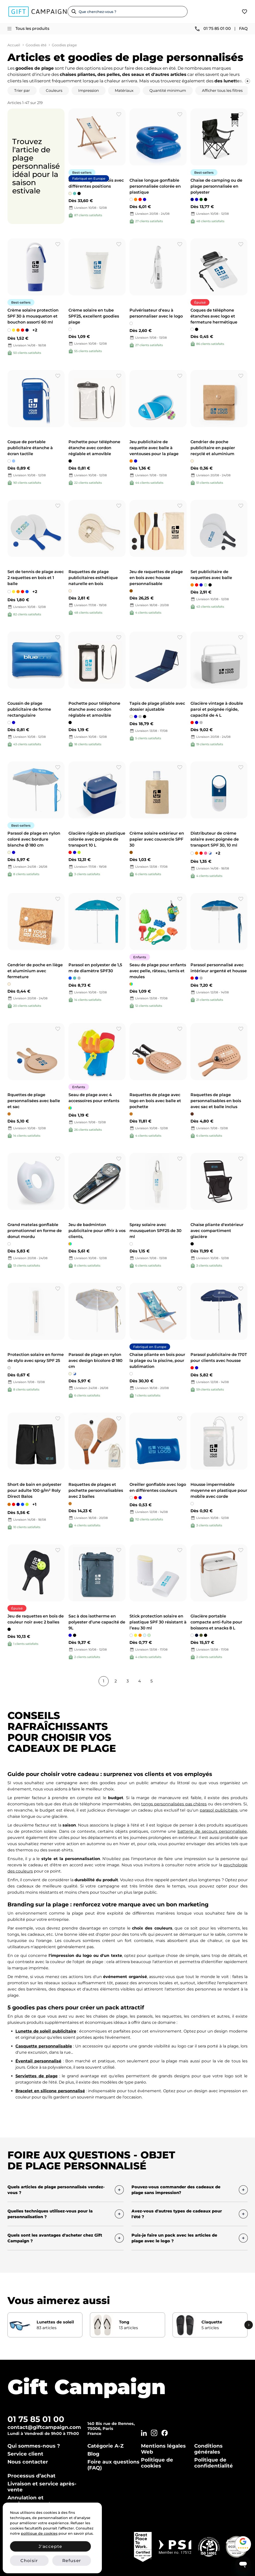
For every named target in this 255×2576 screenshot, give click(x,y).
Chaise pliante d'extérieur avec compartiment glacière (217, 1230)
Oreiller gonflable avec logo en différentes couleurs (157, 1487)
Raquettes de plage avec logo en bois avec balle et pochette (155, 1100)
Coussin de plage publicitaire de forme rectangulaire (29, 709)
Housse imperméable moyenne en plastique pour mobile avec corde (219, 1490)
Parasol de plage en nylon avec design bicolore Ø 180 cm (95, 1360)
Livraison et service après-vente (41, 2487)
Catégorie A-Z (105, 2446)
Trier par (22, 90)
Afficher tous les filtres (222, 90)
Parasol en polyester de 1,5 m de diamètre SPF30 (95, 968)
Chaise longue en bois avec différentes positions (96, 183)
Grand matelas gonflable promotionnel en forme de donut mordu (34, 1230)
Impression (88, 90)
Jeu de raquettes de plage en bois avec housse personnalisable (156, 577)
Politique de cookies (157, 2463)
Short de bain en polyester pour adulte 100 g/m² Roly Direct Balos (34, 1490)
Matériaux (124, 90)
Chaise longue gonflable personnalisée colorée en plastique (155, 186)
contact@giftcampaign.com (44, 2427)
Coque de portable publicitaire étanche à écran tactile (30, 447)
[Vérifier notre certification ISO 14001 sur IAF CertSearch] (209, 2547)
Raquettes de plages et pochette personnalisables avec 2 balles (95, 1490)
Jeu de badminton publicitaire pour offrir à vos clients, (97, 1230)
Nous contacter (27, 2462)
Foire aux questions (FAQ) (113, 2465)
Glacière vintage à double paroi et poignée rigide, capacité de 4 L (217, 709)
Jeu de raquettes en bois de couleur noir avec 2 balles (35, 1619)
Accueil (13, 45)
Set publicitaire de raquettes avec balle (211, 574)
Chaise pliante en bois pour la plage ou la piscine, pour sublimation (157, 1360)
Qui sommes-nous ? (33, 2446)
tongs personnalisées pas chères (174, 1804)
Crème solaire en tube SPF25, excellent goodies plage (93, 316)
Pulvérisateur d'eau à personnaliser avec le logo (156, 313)
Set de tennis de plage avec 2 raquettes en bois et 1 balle (35, 577)
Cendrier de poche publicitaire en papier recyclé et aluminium (213, 447)
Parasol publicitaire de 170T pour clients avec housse (219, 1357)
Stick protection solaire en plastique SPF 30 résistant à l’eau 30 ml (158, 1622)
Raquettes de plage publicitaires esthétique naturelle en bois (93, 577)
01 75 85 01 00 (35, 2419)
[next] (248, 2324)
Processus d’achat (31, 2476)
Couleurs (54, 90)
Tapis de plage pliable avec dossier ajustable (157, 706)
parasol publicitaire (218, 1810)
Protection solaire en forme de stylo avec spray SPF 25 (35, 1357)
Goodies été (36, 45)
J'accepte (50, 2546)
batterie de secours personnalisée (212, 1831)
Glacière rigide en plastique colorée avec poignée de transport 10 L (96, 839)
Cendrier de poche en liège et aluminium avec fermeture (35, 971)
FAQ (243, 28)
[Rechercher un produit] (132, 11)
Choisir (29, 2560)
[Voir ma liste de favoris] (245, 11)
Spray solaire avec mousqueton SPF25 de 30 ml (155, 1230)
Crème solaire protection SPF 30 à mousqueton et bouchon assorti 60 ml (33, 316)
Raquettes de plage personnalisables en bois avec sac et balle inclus (216, 1100)
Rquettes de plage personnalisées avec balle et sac (33, 1100)
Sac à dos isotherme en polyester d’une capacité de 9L (96, 1622)
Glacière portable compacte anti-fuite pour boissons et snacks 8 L (216, 1622)
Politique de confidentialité (213, 2463)
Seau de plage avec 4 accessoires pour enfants (93, 1097)
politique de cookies (39, 2533)
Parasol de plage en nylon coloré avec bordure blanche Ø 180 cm (33, 839)
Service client (25, 2454)
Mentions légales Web (163, 2449)
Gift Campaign (86, 2386)
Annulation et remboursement (29, 2501)
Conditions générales (208, 2449)
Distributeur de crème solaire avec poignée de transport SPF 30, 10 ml (215, 839)
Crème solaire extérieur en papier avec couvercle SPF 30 (156, 839)
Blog (93, 2454)
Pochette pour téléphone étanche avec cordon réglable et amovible (94, 447)
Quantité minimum (167, 90)
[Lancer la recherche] (72, 11)
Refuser (71, 2560)
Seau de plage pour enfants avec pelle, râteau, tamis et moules (157, 971)
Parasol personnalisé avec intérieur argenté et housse (219, 968)
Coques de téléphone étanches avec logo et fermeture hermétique (214, 316)
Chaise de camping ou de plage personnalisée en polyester (216, 186)
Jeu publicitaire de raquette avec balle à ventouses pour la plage (154, 447)
